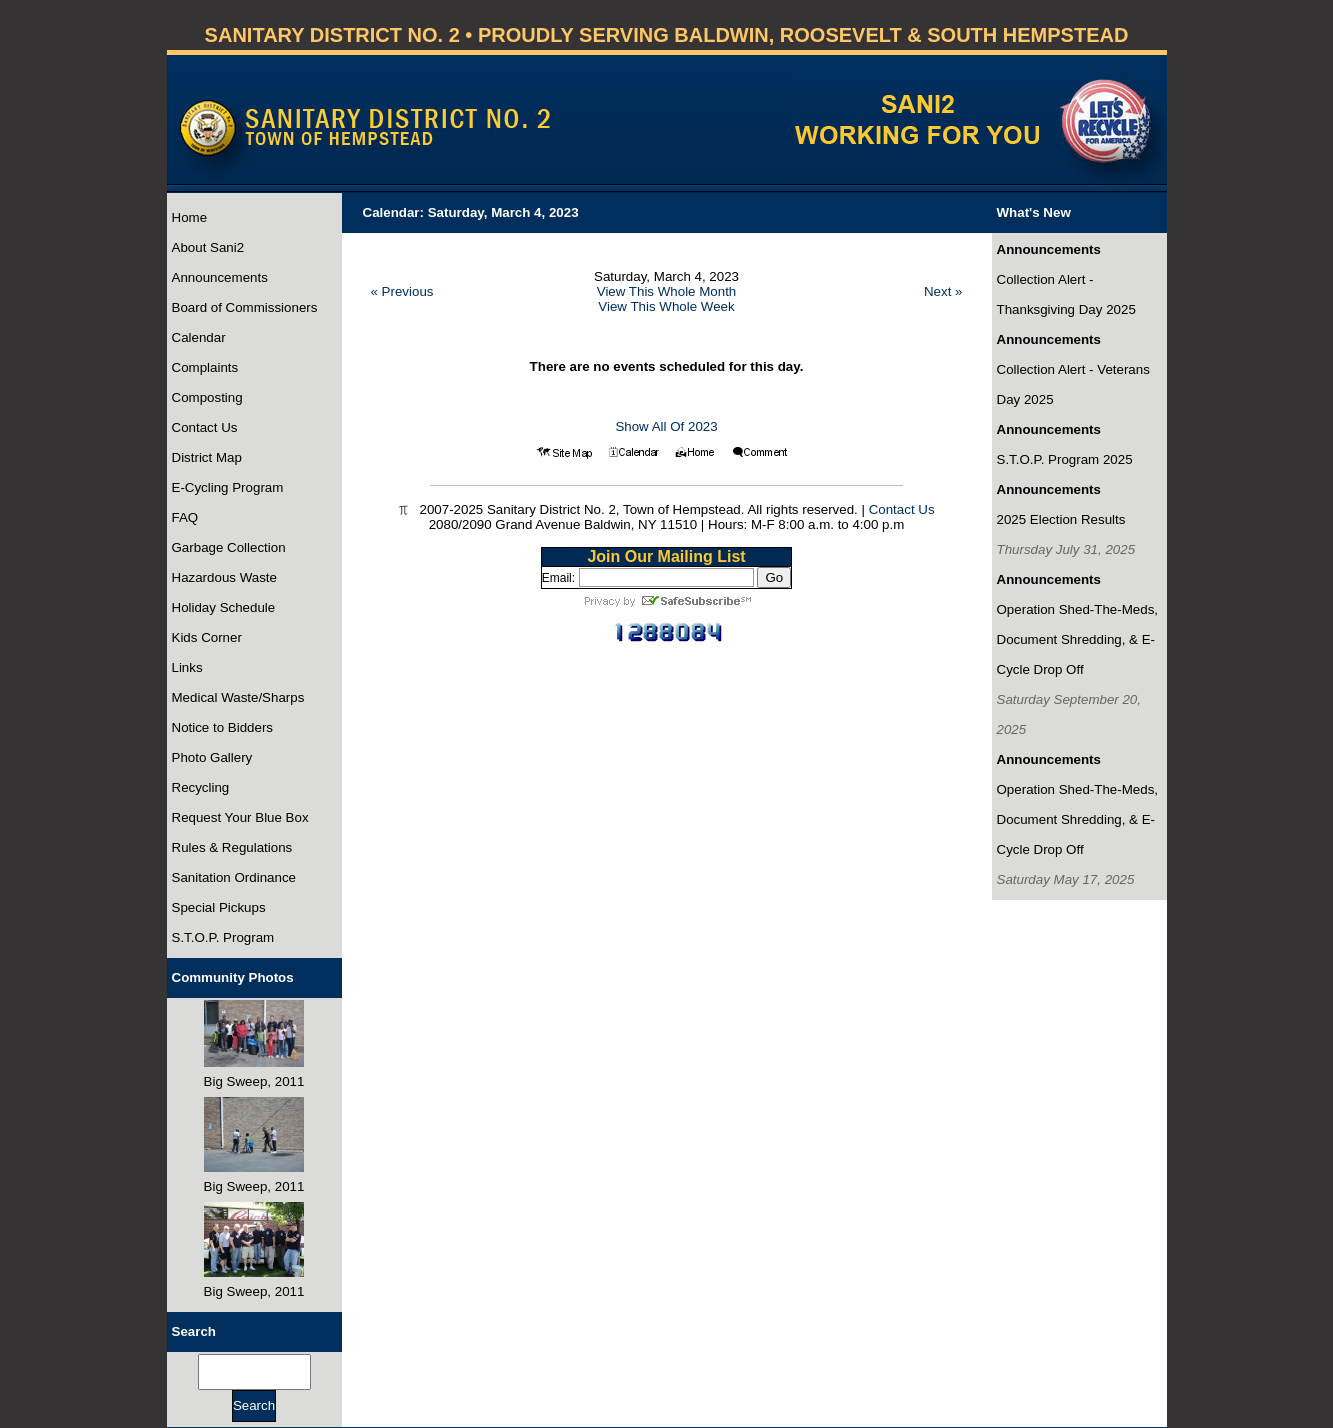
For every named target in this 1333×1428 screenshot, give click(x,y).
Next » (943, 291)
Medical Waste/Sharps (238, 697)
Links (187, 667)
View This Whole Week (666, 306)
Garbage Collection (229, 547)
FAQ (185, 517)
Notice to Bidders (223, 727)
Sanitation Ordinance (234, 877)
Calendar (199, 337)
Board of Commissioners (245, 307)
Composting (207, 397)
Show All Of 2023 (666, 426)
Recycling (201, 787)
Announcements (220, 277)
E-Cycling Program (228, 487)
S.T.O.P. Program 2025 (1065, 459)
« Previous (402, 291)
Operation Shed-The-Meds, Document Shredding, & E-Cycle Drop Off (1078, 639)
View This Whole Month (667, 291)
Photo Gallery (212, 757)
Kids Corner (207, 637)
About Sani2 (208, 247)
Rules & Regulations (232, 847)
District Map (207, 457)
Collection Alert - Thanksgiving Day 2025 (1066, 294)
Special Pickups (219, 907)
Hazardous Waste (224, 577)
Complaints (205, 367)
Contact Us (205, 427)
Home (190, 217)
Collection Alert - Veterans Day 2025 (1073, 384)
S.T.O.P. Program (223, 937)
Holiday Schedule (224, 607)
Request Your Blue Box (240, 817)
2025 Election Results (1061, 519)
